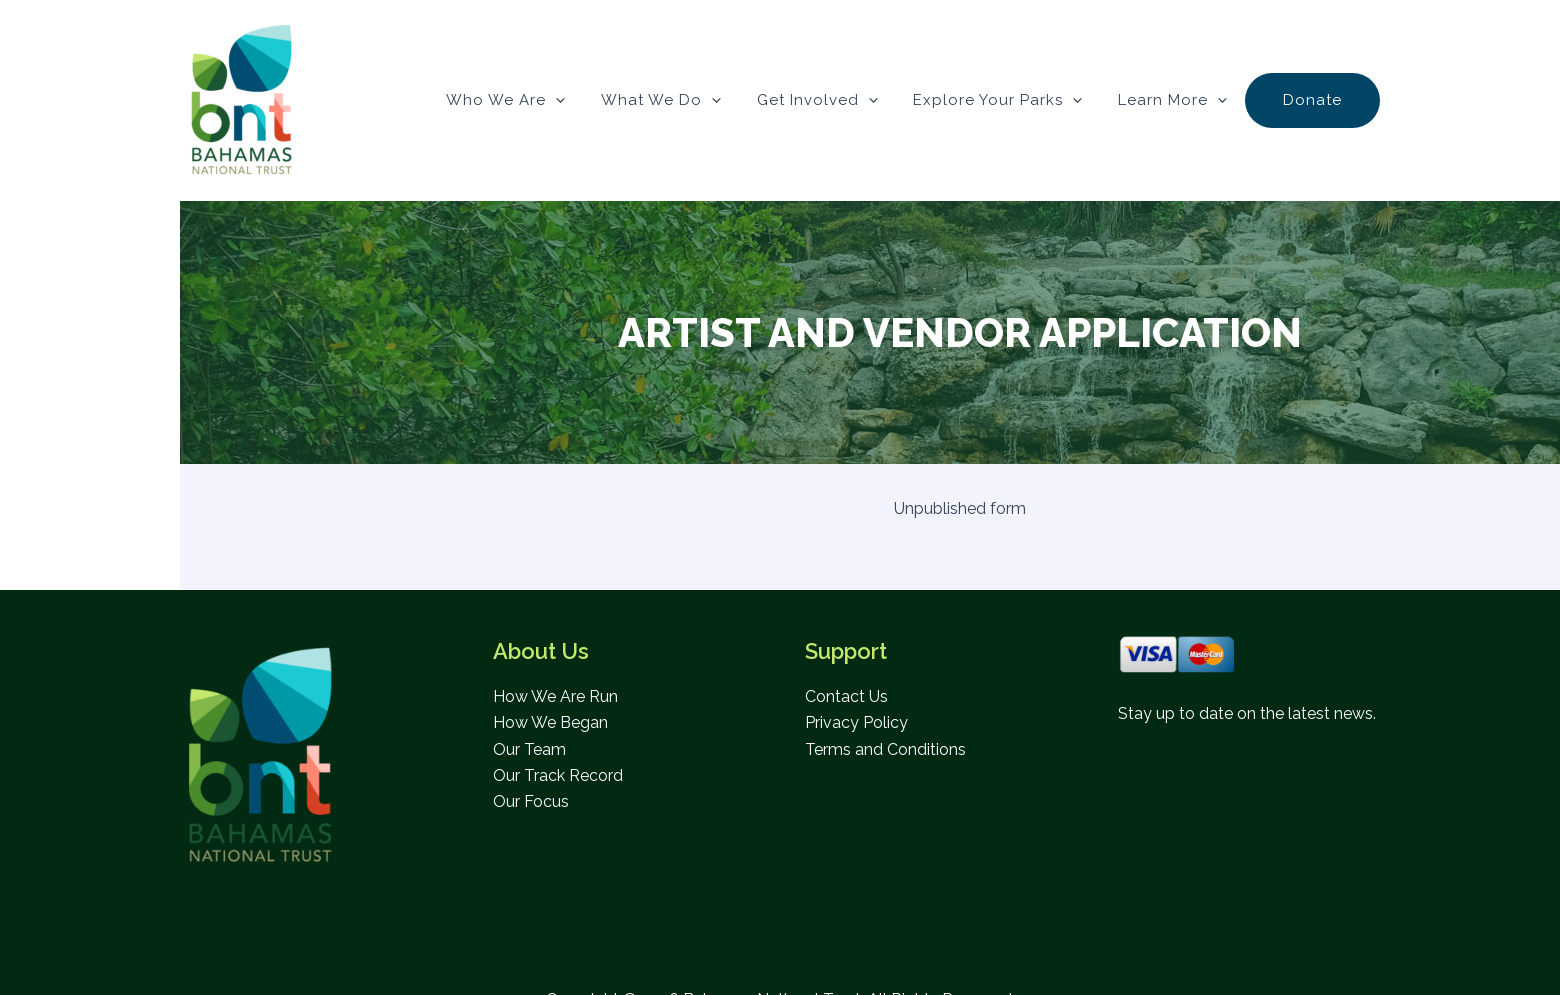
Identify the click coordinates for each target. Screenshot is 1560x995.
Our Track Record (558, 775)
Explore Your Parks (1012, 100)
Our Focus (531, 801)
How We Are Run (555, 696)
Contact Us (846, 696)
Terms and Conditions (885, 749)
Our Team (529, 749)
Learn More (1181, 100)
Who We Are (537, 100)
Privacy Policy (856, 722)
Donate (1315, 100)
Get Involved (837, 100)
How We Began (550, 722)
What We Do (687, 100)
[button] (587, 100)
